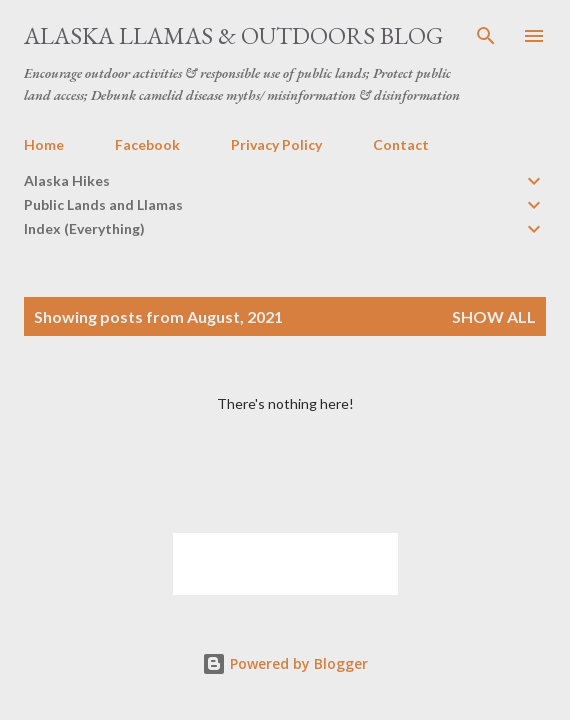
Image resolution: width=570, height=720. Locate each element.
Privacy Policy (276, 144)
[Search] (486, 36)
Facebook (147, 144)
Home (44, 144)
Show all (494, 316)
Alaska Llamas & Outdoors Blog (233, 35)
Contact (401, 144)
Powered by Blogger (285, 663)
